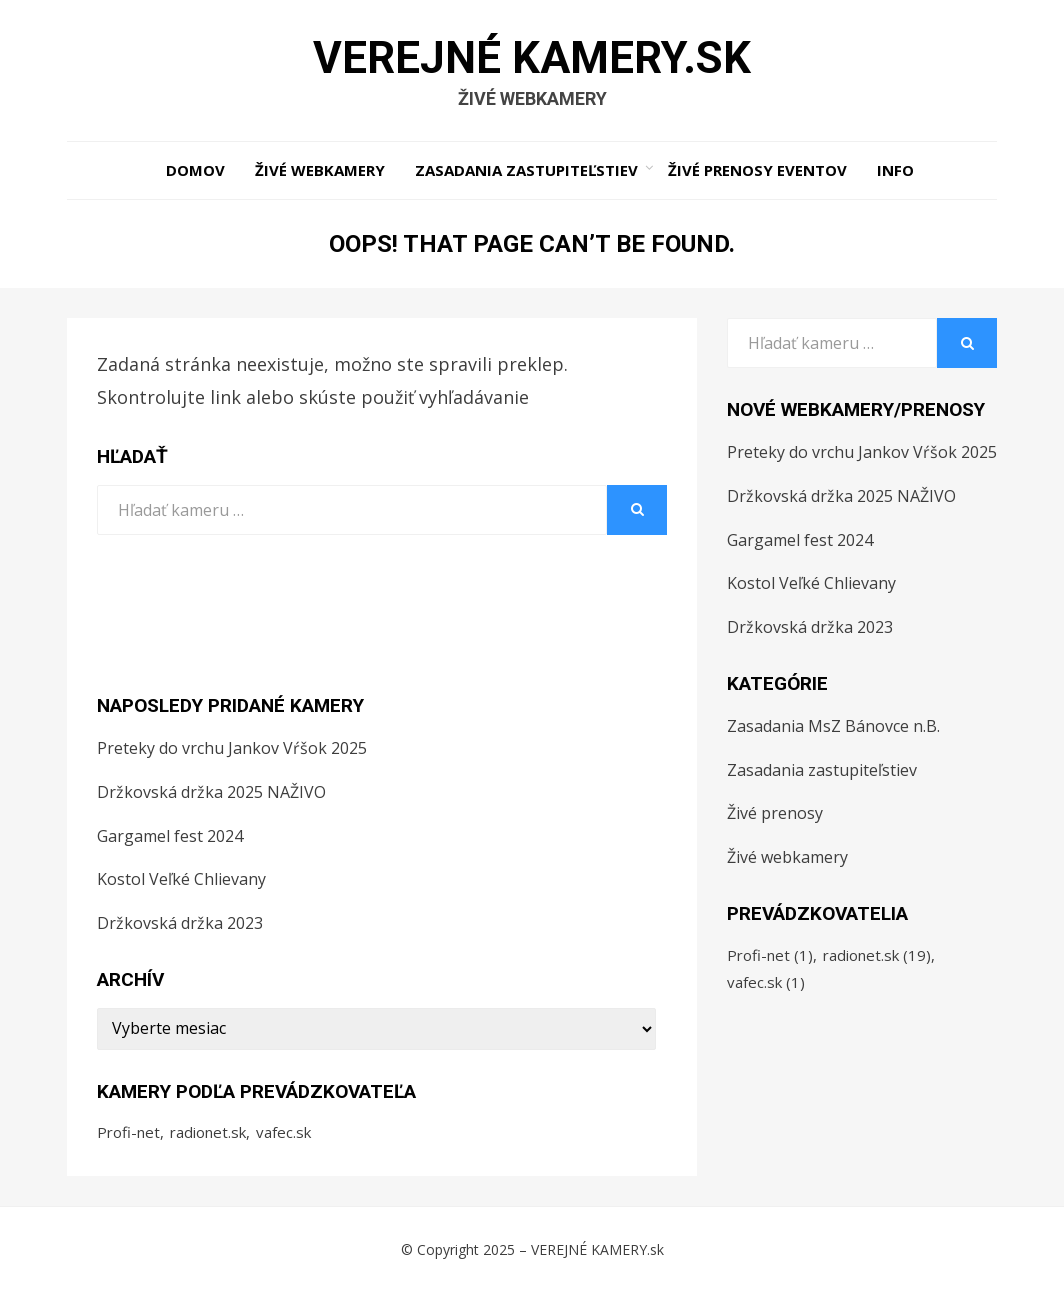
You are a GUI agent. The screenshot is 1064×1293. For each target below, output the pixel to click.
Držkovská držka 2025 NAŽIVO (211, 792)
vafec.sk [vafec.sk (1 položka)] (283, 1132)
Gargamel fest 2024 (170, 836)
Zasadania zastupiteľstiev (526, 170)
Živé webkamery (320, 170)
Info (895, 170)
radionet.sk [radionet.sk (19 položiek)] (208, 1132)
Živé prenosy (775, 813)
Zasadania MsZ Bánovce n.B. (833, 726)
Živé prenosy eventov (757, 170)
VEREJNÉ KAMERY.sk (532, 58)
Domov (195, 170)
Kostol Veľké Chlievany (181, 879)
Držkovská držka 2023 (180, 923)
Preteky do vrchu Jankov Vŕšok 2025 (232, 748)
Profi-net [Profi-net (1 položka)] (128, 1132)
